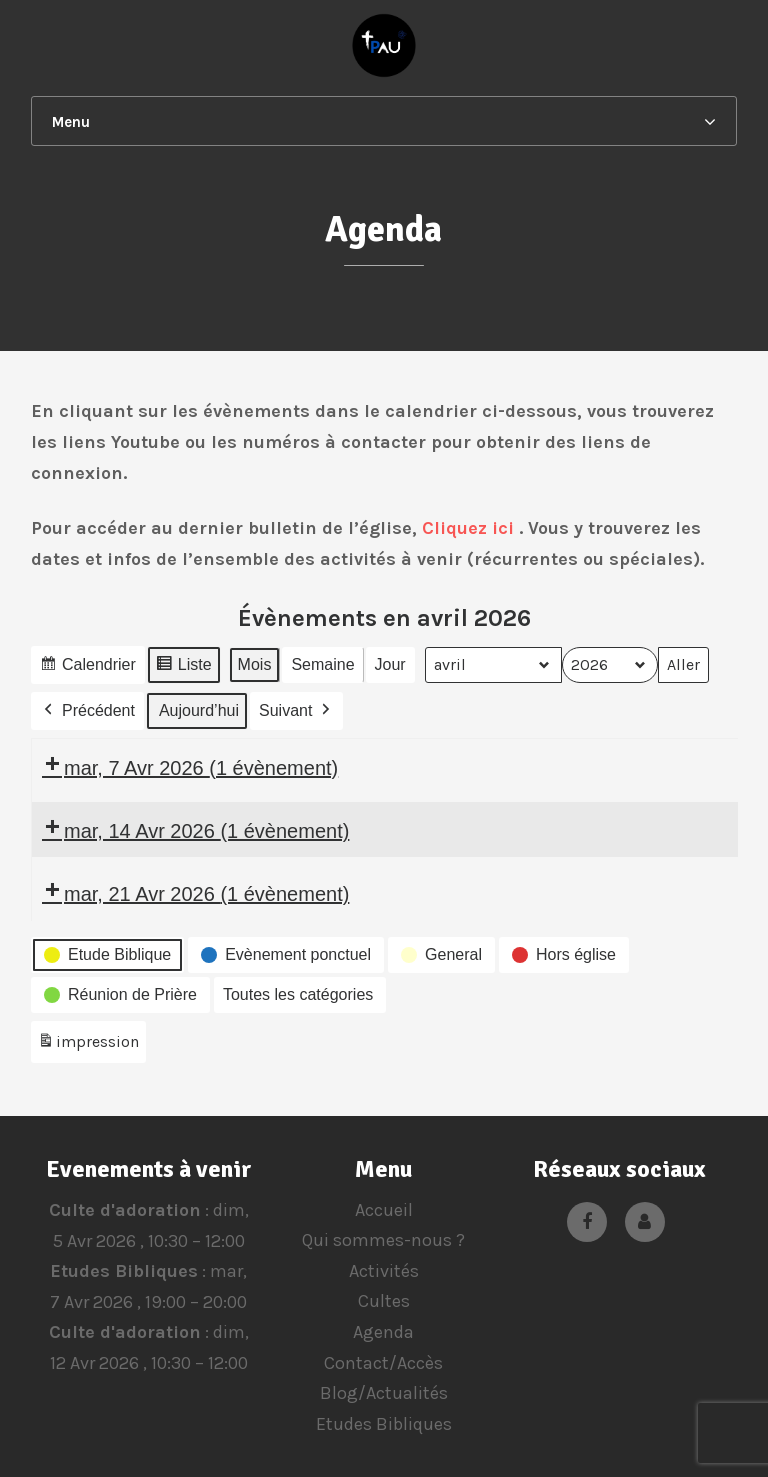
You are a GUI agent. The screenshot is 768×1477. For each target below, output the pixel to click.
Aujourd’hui (199, 710)
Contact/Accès (383, 1363)
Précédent (87, 711)
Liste (183, 667)
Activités (384, 1271)
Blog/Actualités (384, 1393)
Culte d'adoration (124, 1210)
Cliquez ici (468, 528)
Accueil (384, 1210)
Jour (389, 664)
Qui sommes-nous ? (383, 1240)
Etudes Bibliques (124, 1271)
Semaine (322, 664)
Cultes (384, 1301)
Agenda (383, 1332)
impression (88, 1045)
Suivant (296, 711)
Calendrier (87, 667)
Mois (254, 664)
